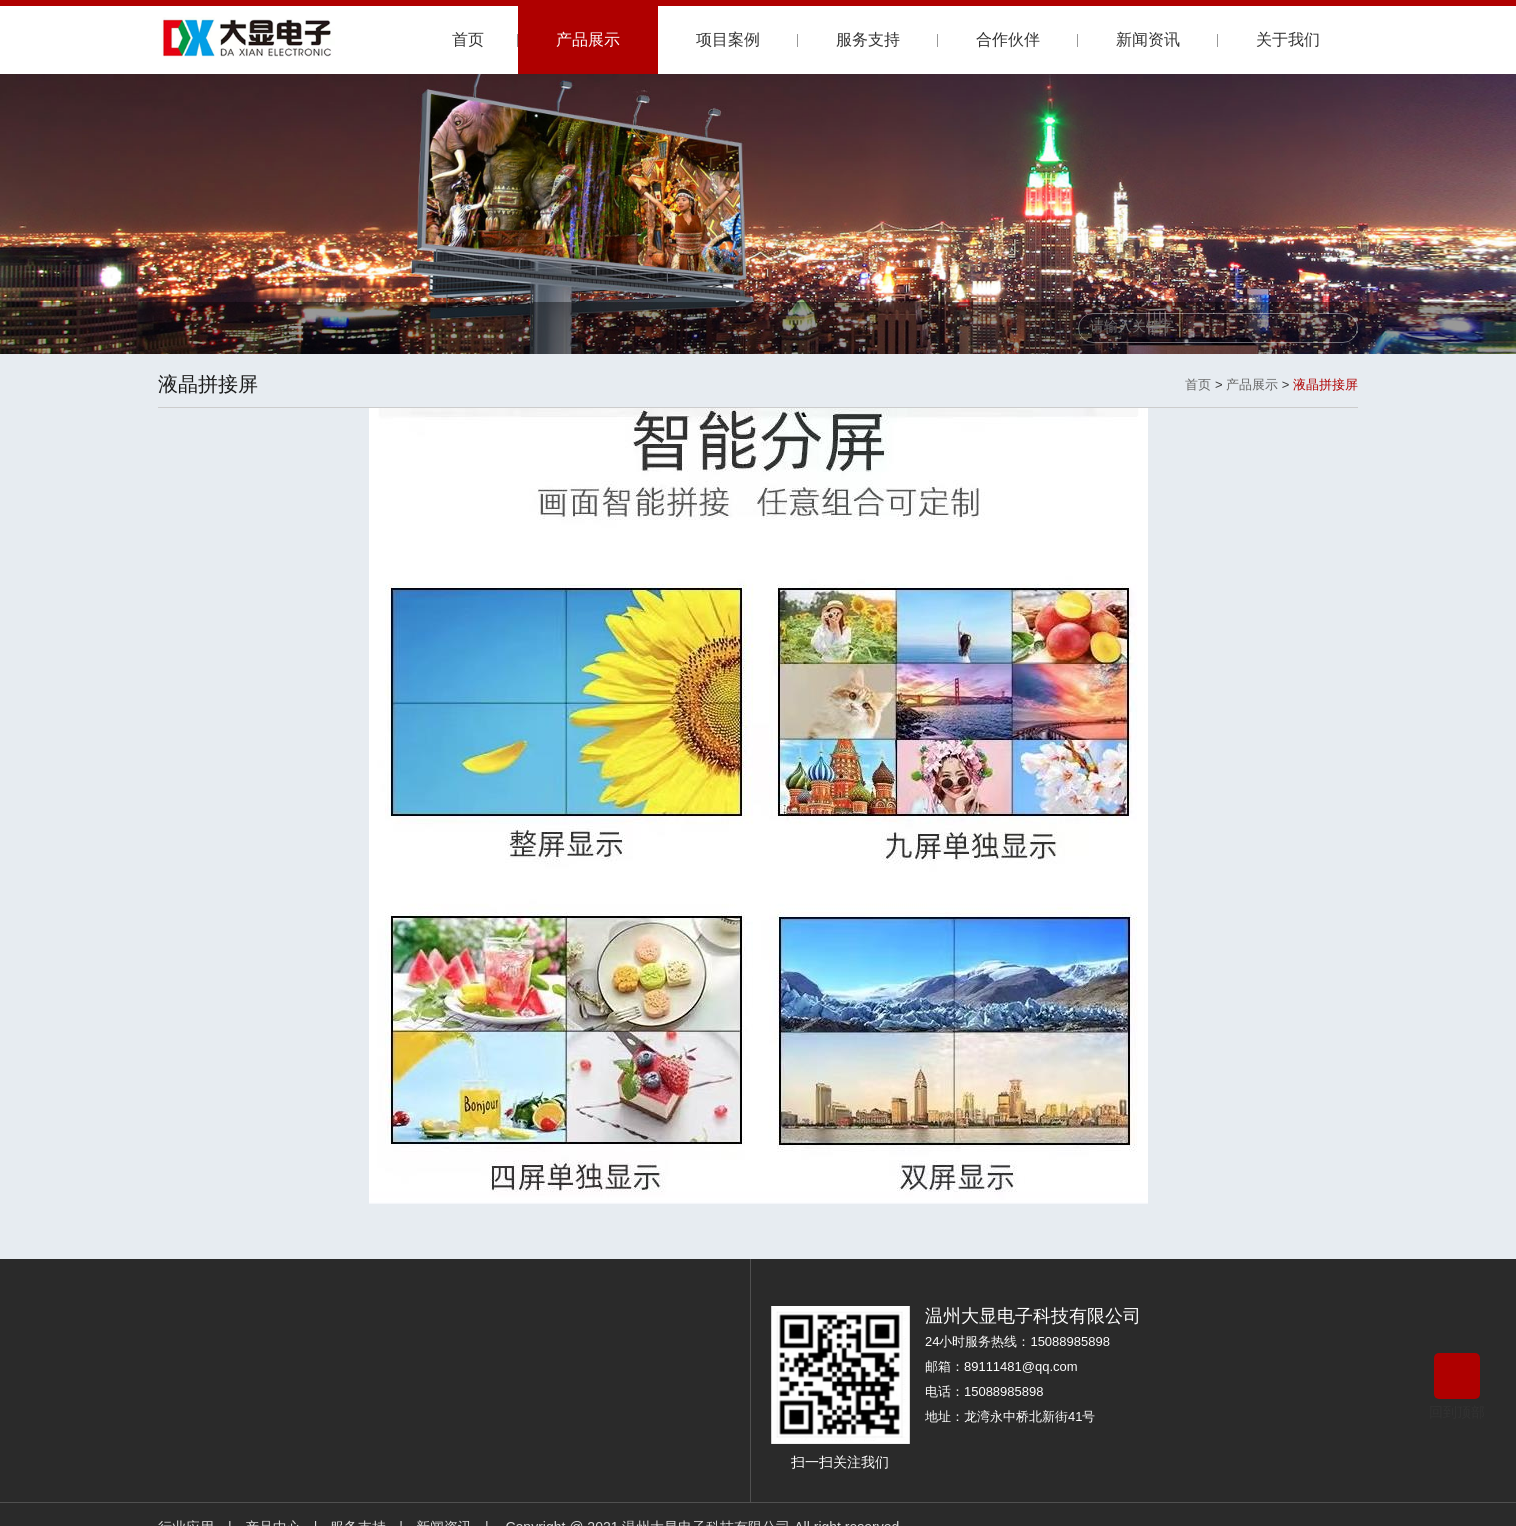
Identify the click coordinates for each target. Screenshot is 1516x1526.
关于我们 (1288, 39)
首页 (468, 39)
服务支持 (868, 39)
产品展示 (588, 39)
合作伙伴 (1008, 39)
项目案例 (728, 39)
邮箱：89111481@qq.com (1001, 1366)
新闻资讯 (1148, 39)
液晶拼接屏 (1325, 384)
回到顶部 (1457, 1386)
